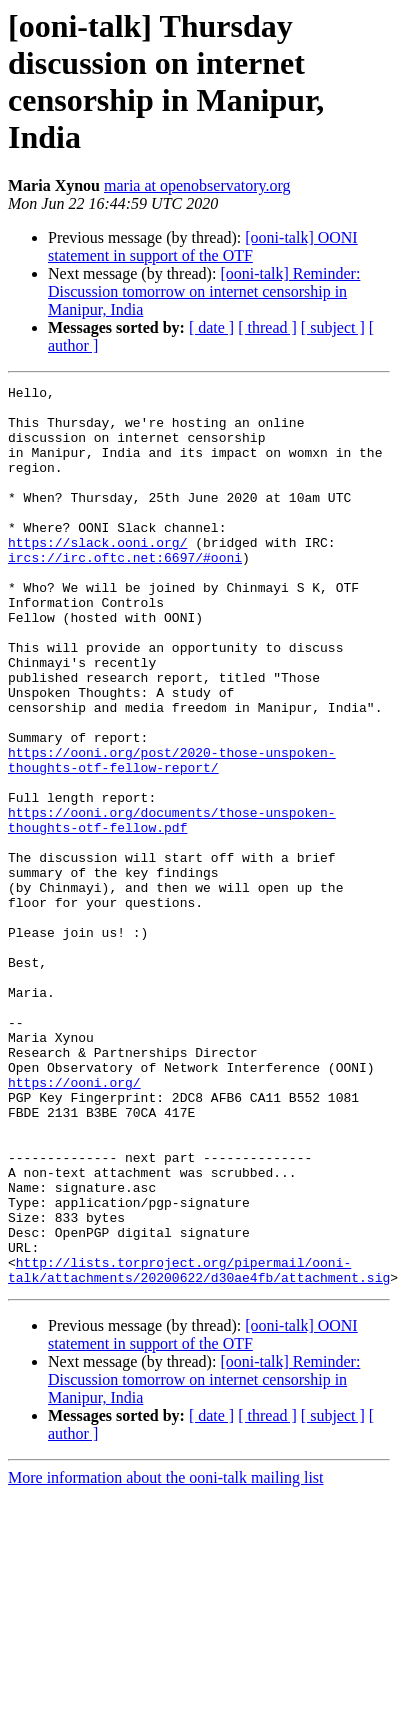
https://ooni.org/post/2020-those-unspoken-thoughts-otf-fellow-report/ (172, 836)
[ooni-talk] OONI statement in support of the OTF (203, 246)
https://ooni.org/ (74, 1223)
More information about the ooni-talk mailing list (166, 1657)
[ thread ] (267, 327)
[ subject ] (333, 327)
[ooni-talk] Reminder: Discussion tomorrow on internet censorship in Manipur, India (204, 291)
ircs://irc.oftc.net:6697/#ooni (125, 593)
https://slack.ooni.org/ (97, 575)
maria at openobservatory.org (197, 185)
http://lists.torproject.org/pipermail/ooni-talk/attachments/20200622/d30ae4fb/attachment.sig (199, 1448)
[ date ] (211, 327)
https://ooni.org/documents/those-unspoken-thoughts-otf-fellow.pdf (172, 908)
